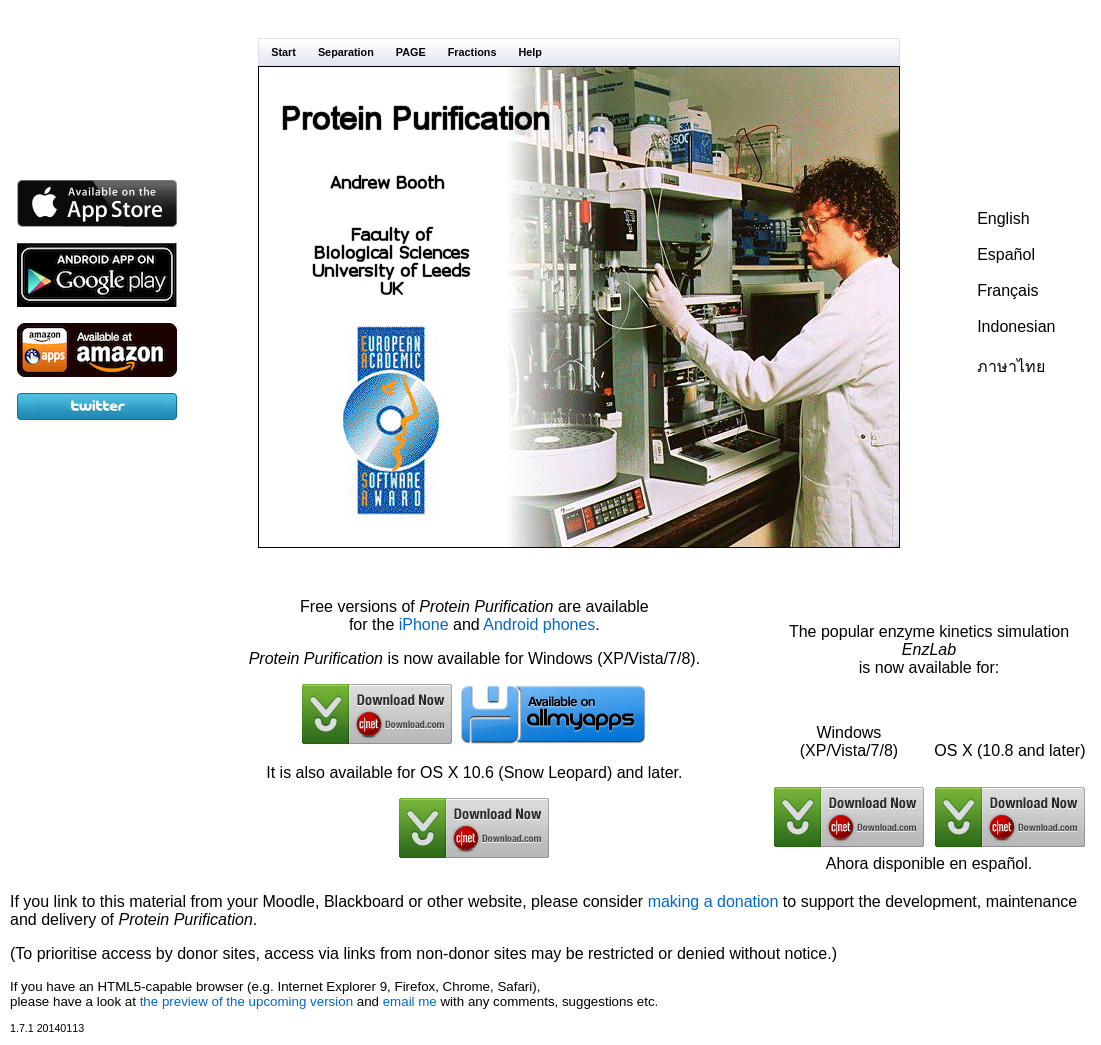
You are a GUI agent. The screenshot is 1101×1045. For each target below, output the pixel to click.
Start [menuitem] (283, 52)
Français (1007, 290)
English (1003, 218)
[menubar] (579, 52)
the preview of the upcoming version (246, 1001)
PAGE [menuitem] (411, 52)
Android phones (539, 624)
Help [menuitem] (530, 52)
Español (1006, 254)
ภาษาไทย (1011, 366)
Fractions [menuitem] (472, 52)
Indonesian (1016, 326)
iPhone (424, 624)
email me (410, 1001)
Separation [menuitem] (346, 52)
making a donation (713, 901)
